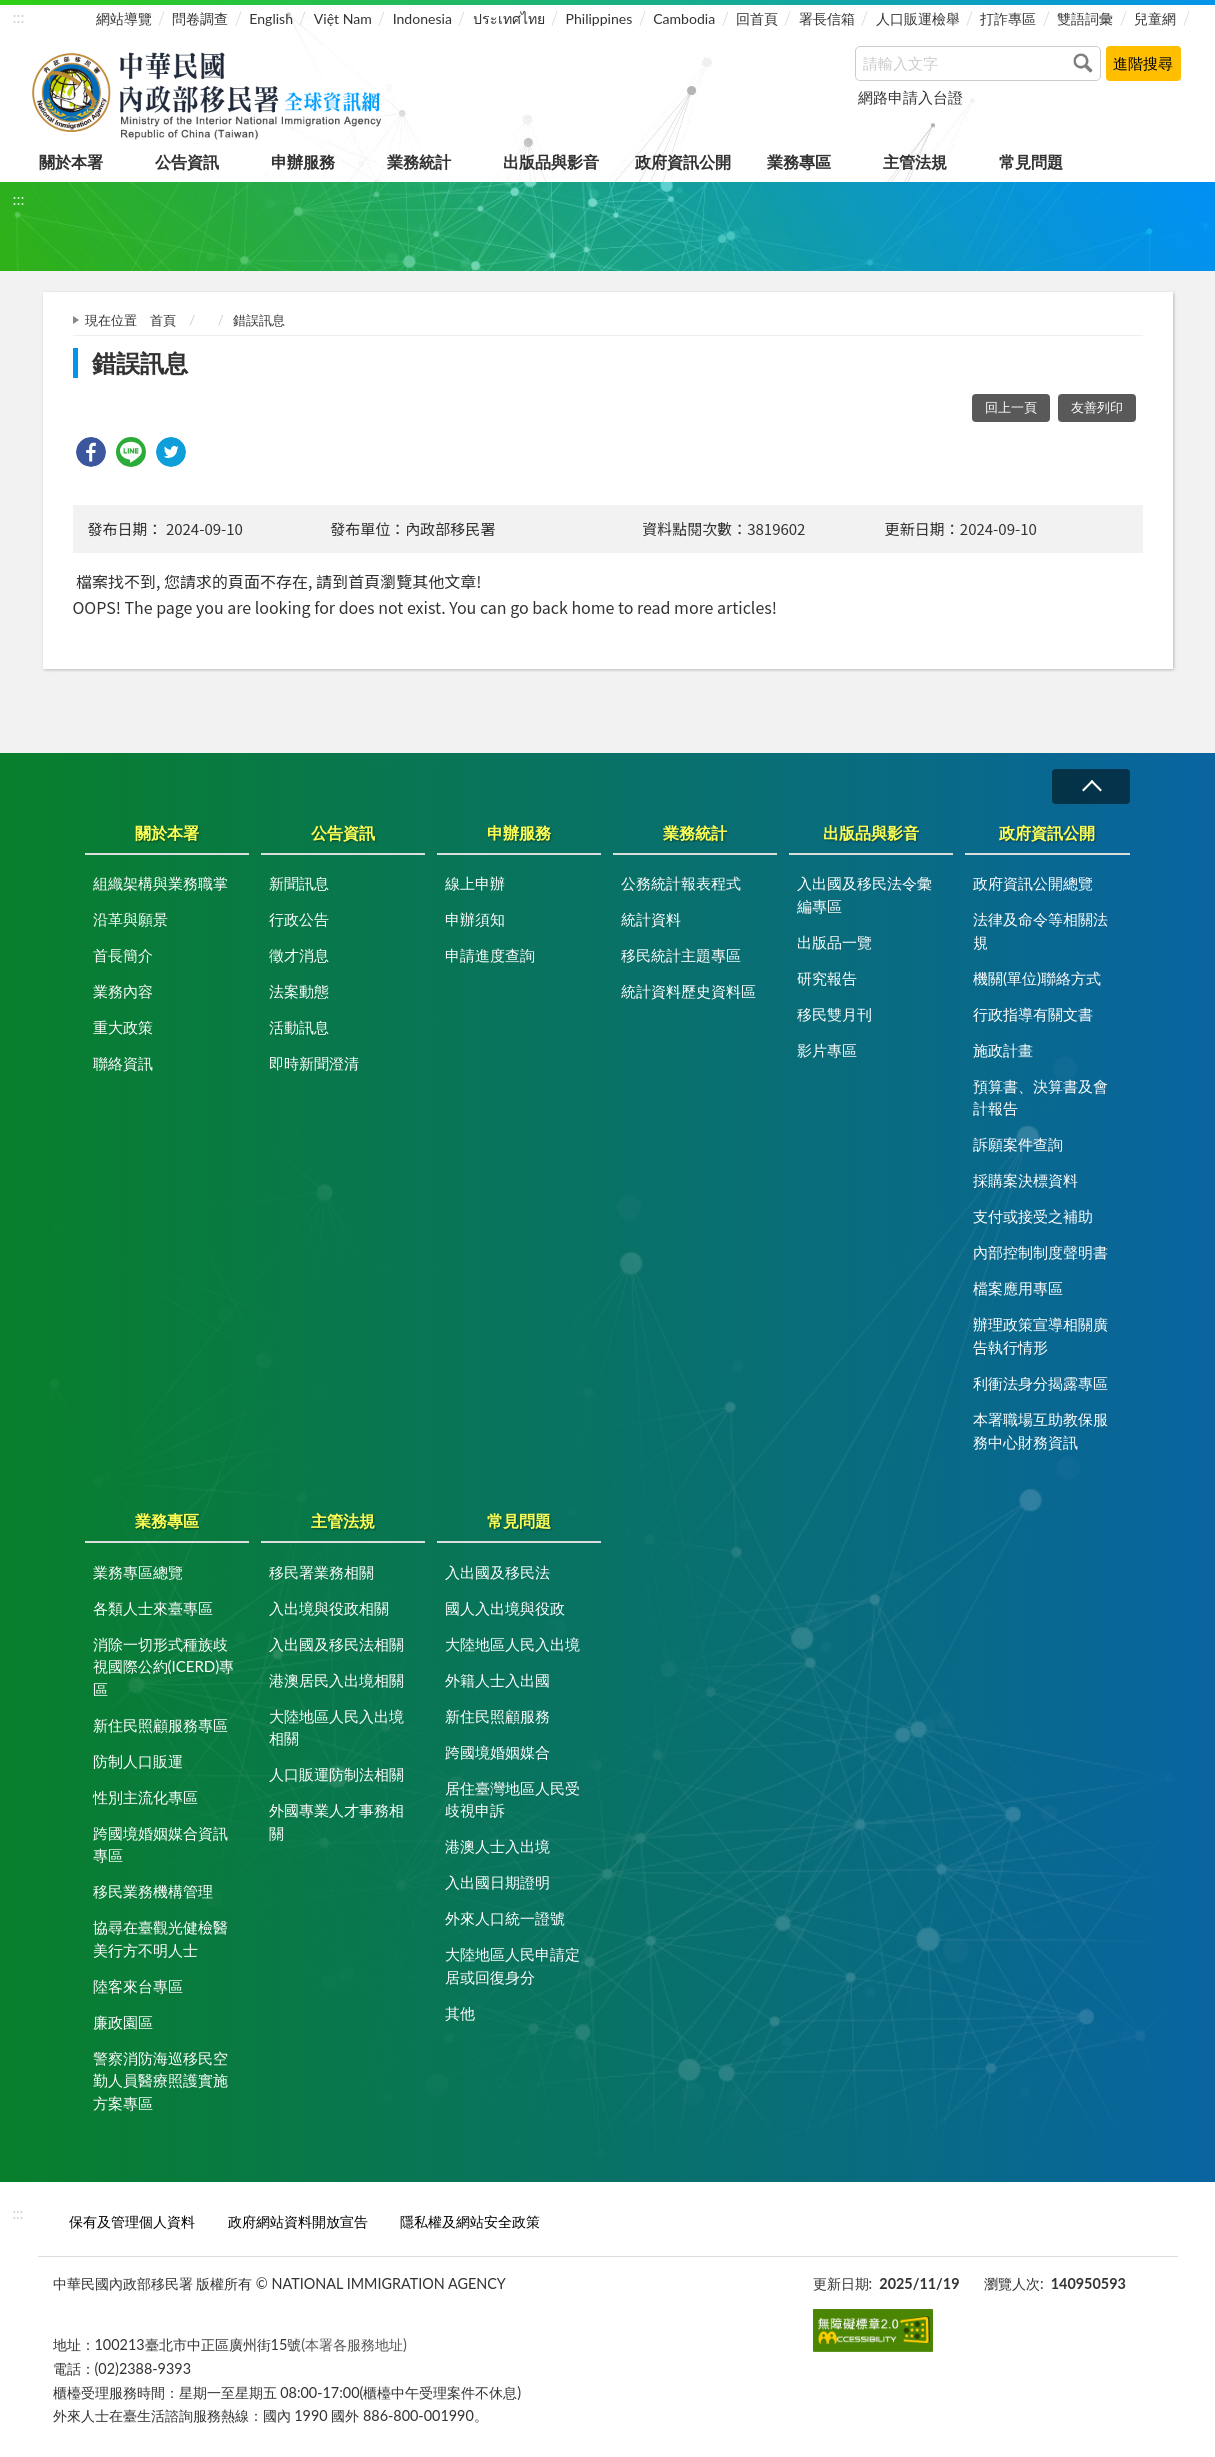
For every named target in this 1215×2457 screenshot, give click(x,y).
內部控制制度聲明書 (1040, 1252)
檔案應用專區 (1018, 1288)
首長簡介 (123, 955)
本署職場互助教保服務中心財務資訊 (1040, 1430)
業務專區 (799, 161)
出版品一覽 (834, 942)
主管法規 (915, 161)
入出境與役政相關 (329, 1608)
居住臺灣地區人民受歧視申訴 (512, 1799)
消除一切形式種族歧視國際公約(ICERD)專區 (164, 1666)
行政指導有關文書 (1033, 1014)
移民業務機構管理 (153, 1891)
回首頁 (757, 18)
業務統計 (419, 161)
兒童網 (1155, 18)
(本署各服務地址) (354, 2344)
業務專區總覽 (138, 1572)
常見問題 (1031, 161)
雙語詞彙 (1085, 18)
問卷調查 (200, 18)
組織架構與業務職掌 (160, 883)
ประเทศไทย (509, 18)
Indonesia (422, 18)
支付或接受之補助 (1033, 1216)
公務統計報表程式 (681, 883)
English (271, 18)
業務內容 (123, 991)
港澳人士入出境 (497, 1846)
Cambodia (684, 18)
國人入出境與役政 (505, 1608)
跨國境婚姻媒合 (497, 1752)
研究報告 (827, 978)
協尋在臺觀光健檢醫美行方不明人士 (160, 1938)
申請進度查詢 (490, 955)
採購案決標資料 (1025, 1180)
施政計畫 (1003, 1050)
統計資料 (651, 919)
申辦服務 (303, 161)
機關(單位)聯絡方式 (1037, 978)
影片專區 (827, 1050)
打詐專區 (1008, 18)
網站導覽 (124, 18)
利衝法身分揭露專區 (1040, 1383)
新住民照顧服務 (497, 1716)
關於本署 (71, 161)
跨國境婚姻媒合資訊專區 (160, 1844)
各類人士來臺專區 (153, 1608)
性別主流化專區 (145, 1797)
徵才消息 (299, 955)
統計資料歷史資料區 (688, 991)
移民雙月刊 (834, 1014)
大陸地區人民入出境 (512, 1644)
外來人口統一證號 (505, 1918)
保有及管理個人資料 (132, 2221)
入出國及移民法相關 (336, 1644)
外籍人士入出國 (497, 1680)
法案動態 (299, 991)
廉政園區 (123, 2022)
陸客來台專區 (138, 1986)
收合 (1091, 786)
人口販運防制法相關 (336, 1774)
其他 (460, 2013)
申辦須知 (475, 919)
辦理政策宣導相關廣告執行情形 (1040, 1335)
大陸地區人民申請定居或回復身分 (512, 1965)
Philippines (599, 18)
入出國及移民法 (497, 1572)
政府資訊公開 (683, 161)
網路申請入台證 (910, 97)
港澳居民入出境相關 (336, 1680)
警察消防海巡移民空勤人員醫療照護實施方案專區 (160, 2080)
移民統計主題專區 (681, 955)
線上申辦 (475, 883)
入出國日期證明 (497, 1882)
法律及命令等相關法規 (1040, 930)
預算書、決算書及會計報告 (1040, 1097)
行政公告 (299, 919)
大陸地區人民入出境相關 (336, 1727)
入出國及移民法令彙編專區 (864, 894)
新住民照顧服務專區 (160, 1725)
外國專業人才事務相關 (336, 1821)
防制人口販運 (138, 1761)
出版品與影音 (551, 161)
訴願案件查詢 (1018, 1144)
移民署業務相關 (321, 1572)
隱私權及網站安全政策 (470, 2221)
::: (19, 16)
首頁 (163, 320)
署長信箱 (827, 18)
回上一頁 (1011, 407)
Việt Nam (343, 18)
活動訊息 (299, 1027)
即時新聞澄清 (314, 1063)
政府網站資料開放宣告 (298, 2221)
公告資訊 (187, 161)
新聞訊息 (299, 883)
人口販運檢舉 (918, 18)
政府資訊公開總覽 (1033, 883)
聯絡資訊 (123, 1063)
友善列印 (1097, 407)
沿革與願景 (130, 919)
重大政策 (123, 1027)
